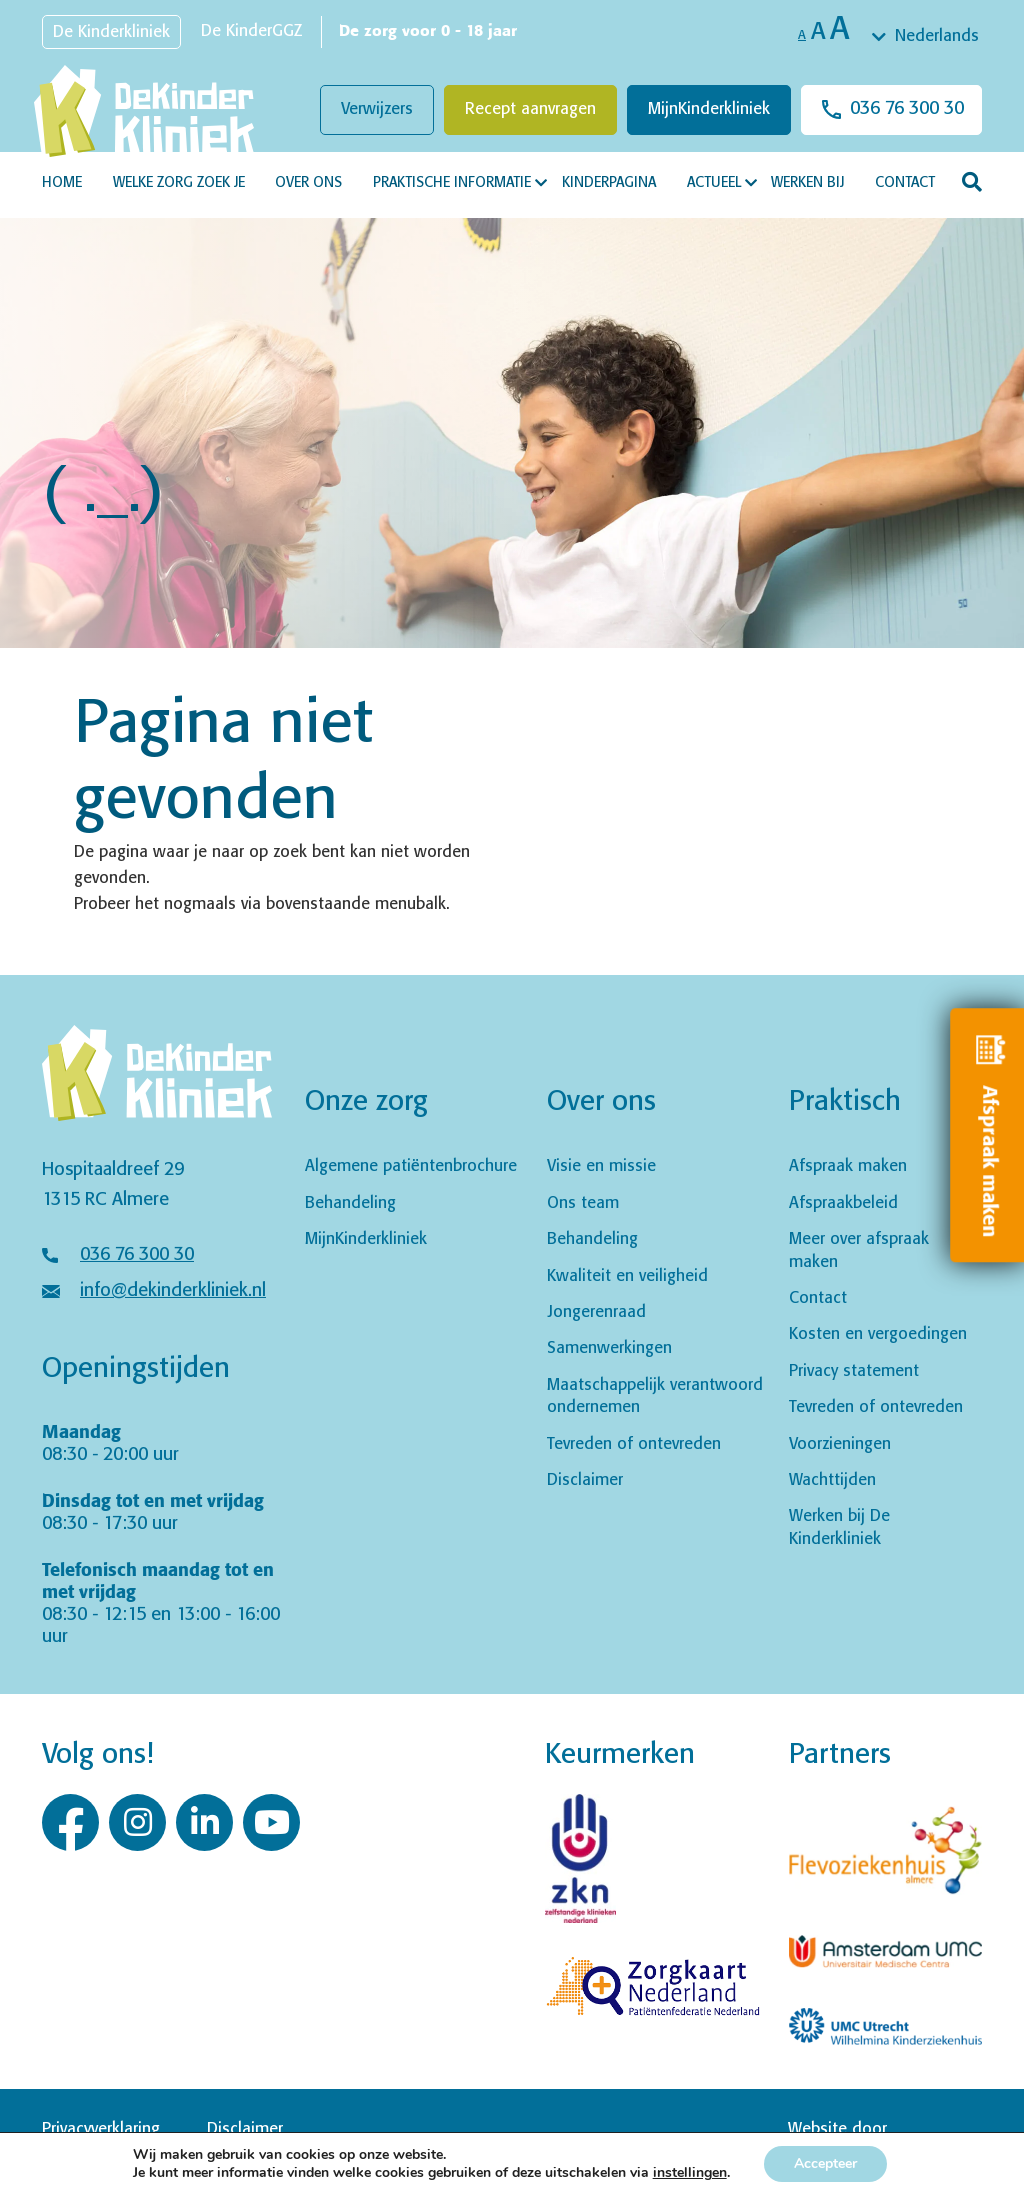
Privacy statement (854, 1371)
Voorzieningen (840, 1444)
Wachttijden (832, 1480)
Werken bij (807, 183)
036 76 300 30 (907, 109)
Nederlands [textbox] (937, 36)
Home (62, 183)
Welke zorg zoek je (179, 183)
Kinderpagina (609, 183)
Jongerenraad (596, 1312)
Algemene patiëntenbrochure (411, 1166)
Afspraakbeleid (843, 1203)
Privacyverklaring (101, 2129)
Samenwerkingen (609, 1348)
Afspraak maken (848, 1166)
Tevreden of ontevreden (634, 1444)
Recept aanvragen (530, 109)
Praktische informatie (452, 183)
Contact (905, 183)
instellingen (690, 2173)
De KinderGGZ (251, 31)
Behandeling (350, 1203)
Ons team (583, 1203)
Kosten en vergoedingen (878, 1334)
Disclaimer (585, 1480)
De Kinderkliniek (111, 32)
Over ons (308, 183)
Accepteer (825, 2163)
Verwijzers (377, 109)
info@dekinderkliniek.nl (173, 1291)
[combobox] (927, 37)
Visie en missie (601, 1166)
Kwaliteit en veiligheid (627, 1276)
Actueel (714, 183)
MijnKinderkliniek (709, 109)
